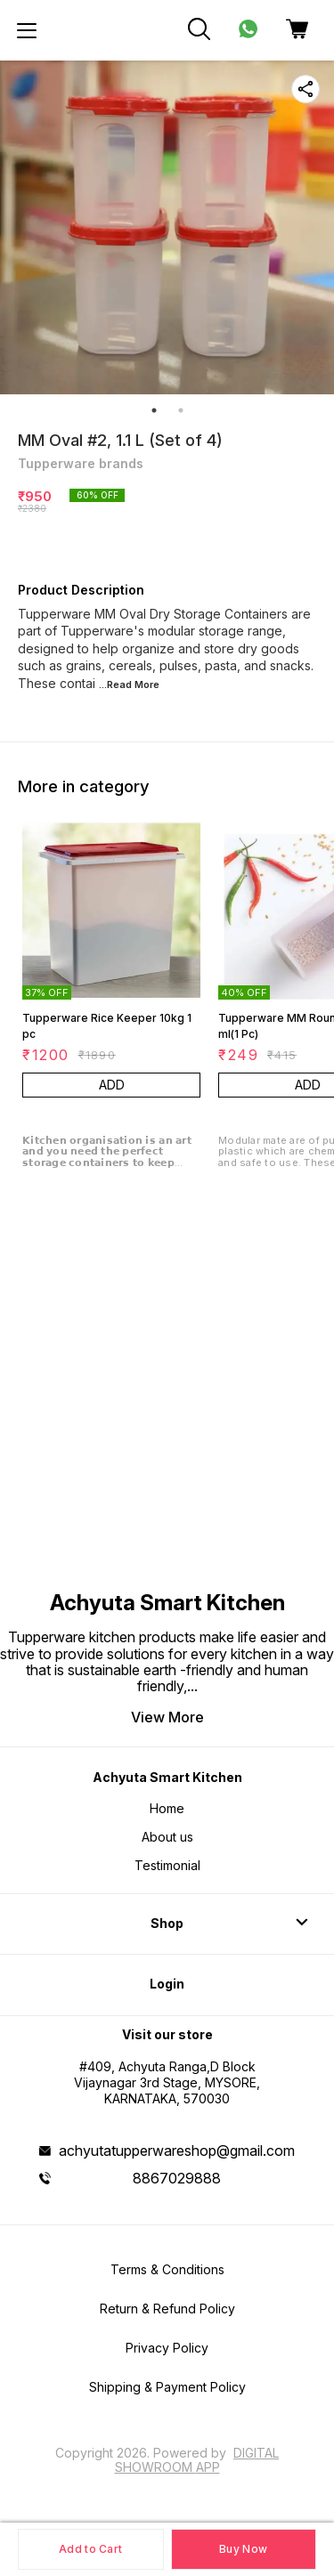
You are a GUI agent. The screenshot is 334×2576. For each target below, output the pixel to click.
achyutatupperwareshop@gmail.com (177, 2151)
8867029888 (177, 2178)
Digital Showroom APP (197, 2460)
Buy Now (243, 2549)
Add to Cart (90, 2549)
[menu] (27, 30)
